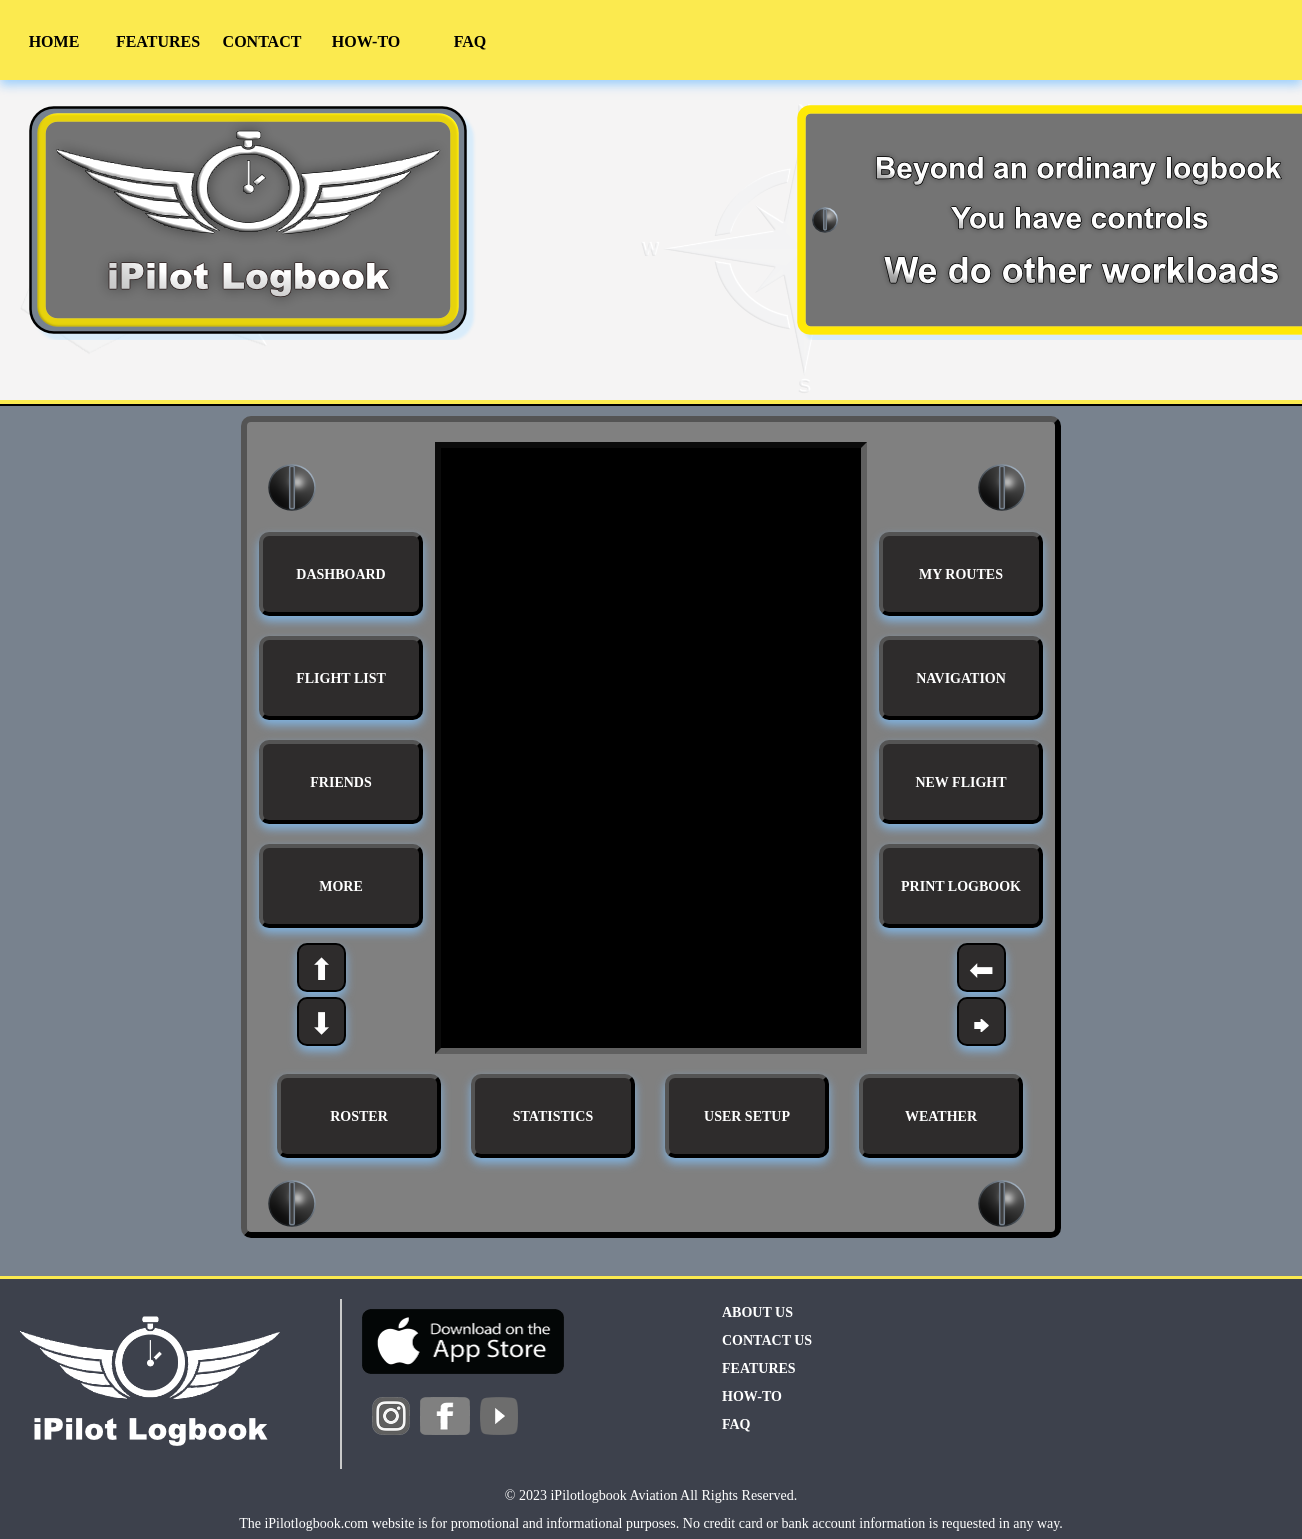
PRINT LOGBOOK (961, 886)
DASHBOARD (340, 574)
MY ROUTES (961, 574)
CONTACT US (767, 1340)
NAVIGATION (961, 678)
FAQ (470, 41)
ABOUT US (757, 1312)
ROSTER (359, 1116)
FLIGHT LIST (341, 678)
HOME (54, 41)
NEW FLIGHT (960, 782)
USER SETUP (747, 1116)
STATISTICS (553, 1116)
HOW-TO (366, 41)
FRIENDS (340, 782)
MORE (341, 886)
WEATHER (941, 1116)
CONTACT (262, 41)
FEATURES (158, 41)
